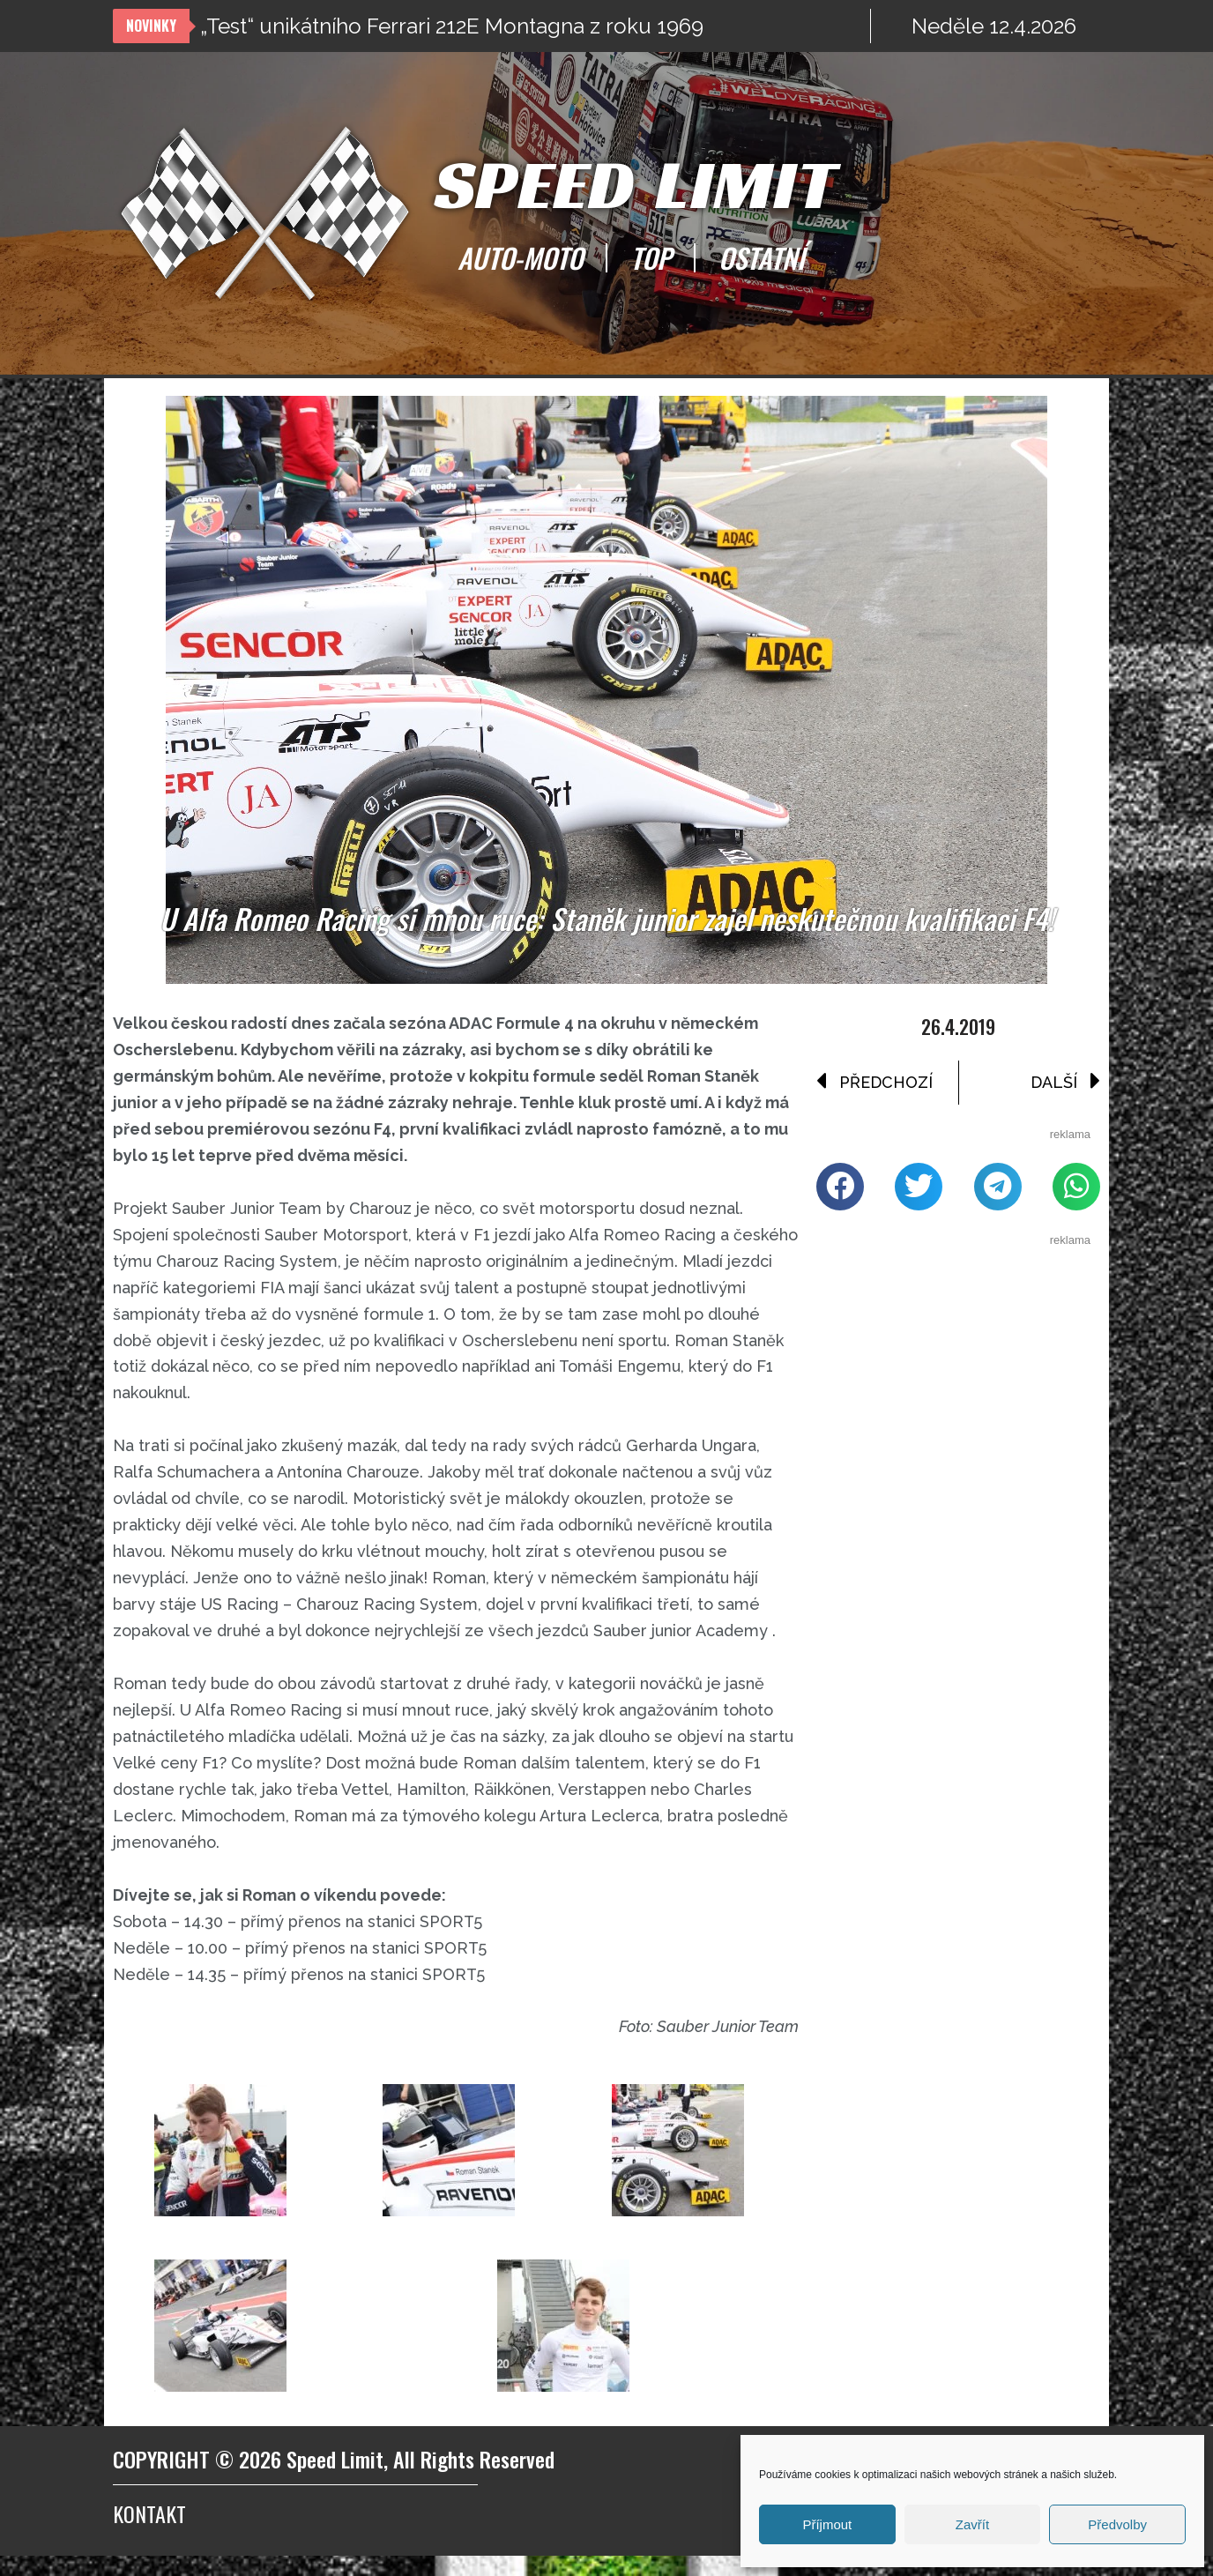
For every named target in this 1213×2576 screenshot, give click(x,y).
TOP (650, 257)
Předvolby (1117, 2524)
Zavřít (972, 2524)
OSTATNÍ (761, 257)
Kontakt (149, 2534)
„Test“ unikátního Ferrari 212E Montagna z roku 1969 (451, 26)
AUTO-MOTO (520, 257)
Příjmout (827, 2524)
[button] (840, 1189)
